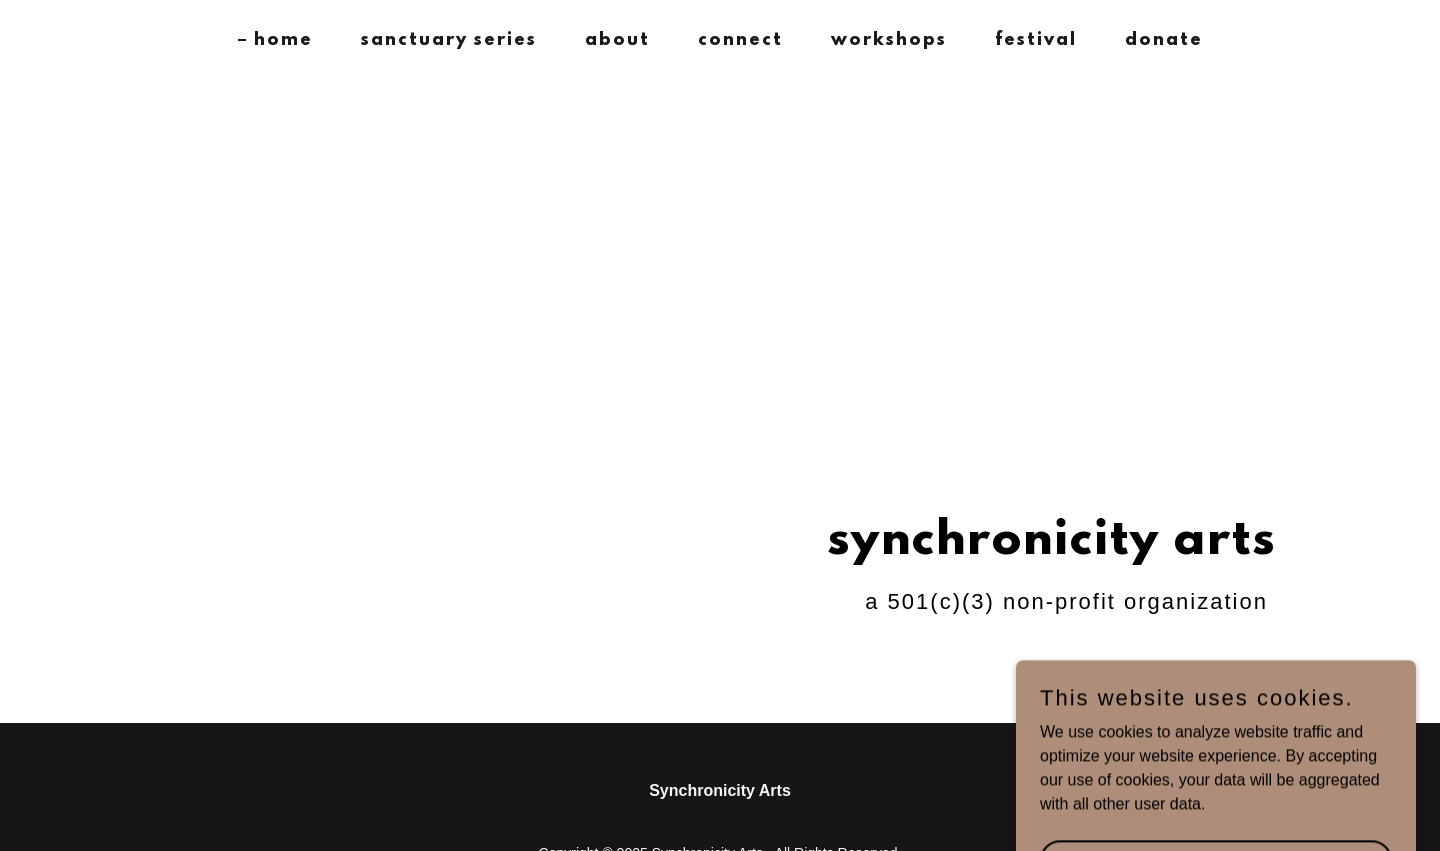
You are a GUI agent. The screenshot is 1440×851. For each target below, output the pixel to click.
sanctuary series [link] (449, 41)
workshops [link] (889, 41)
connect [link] (740, 41)
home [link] (283, 41)
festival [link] (1036, 41)
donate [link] (1164, 41)
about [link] (617, 41)
